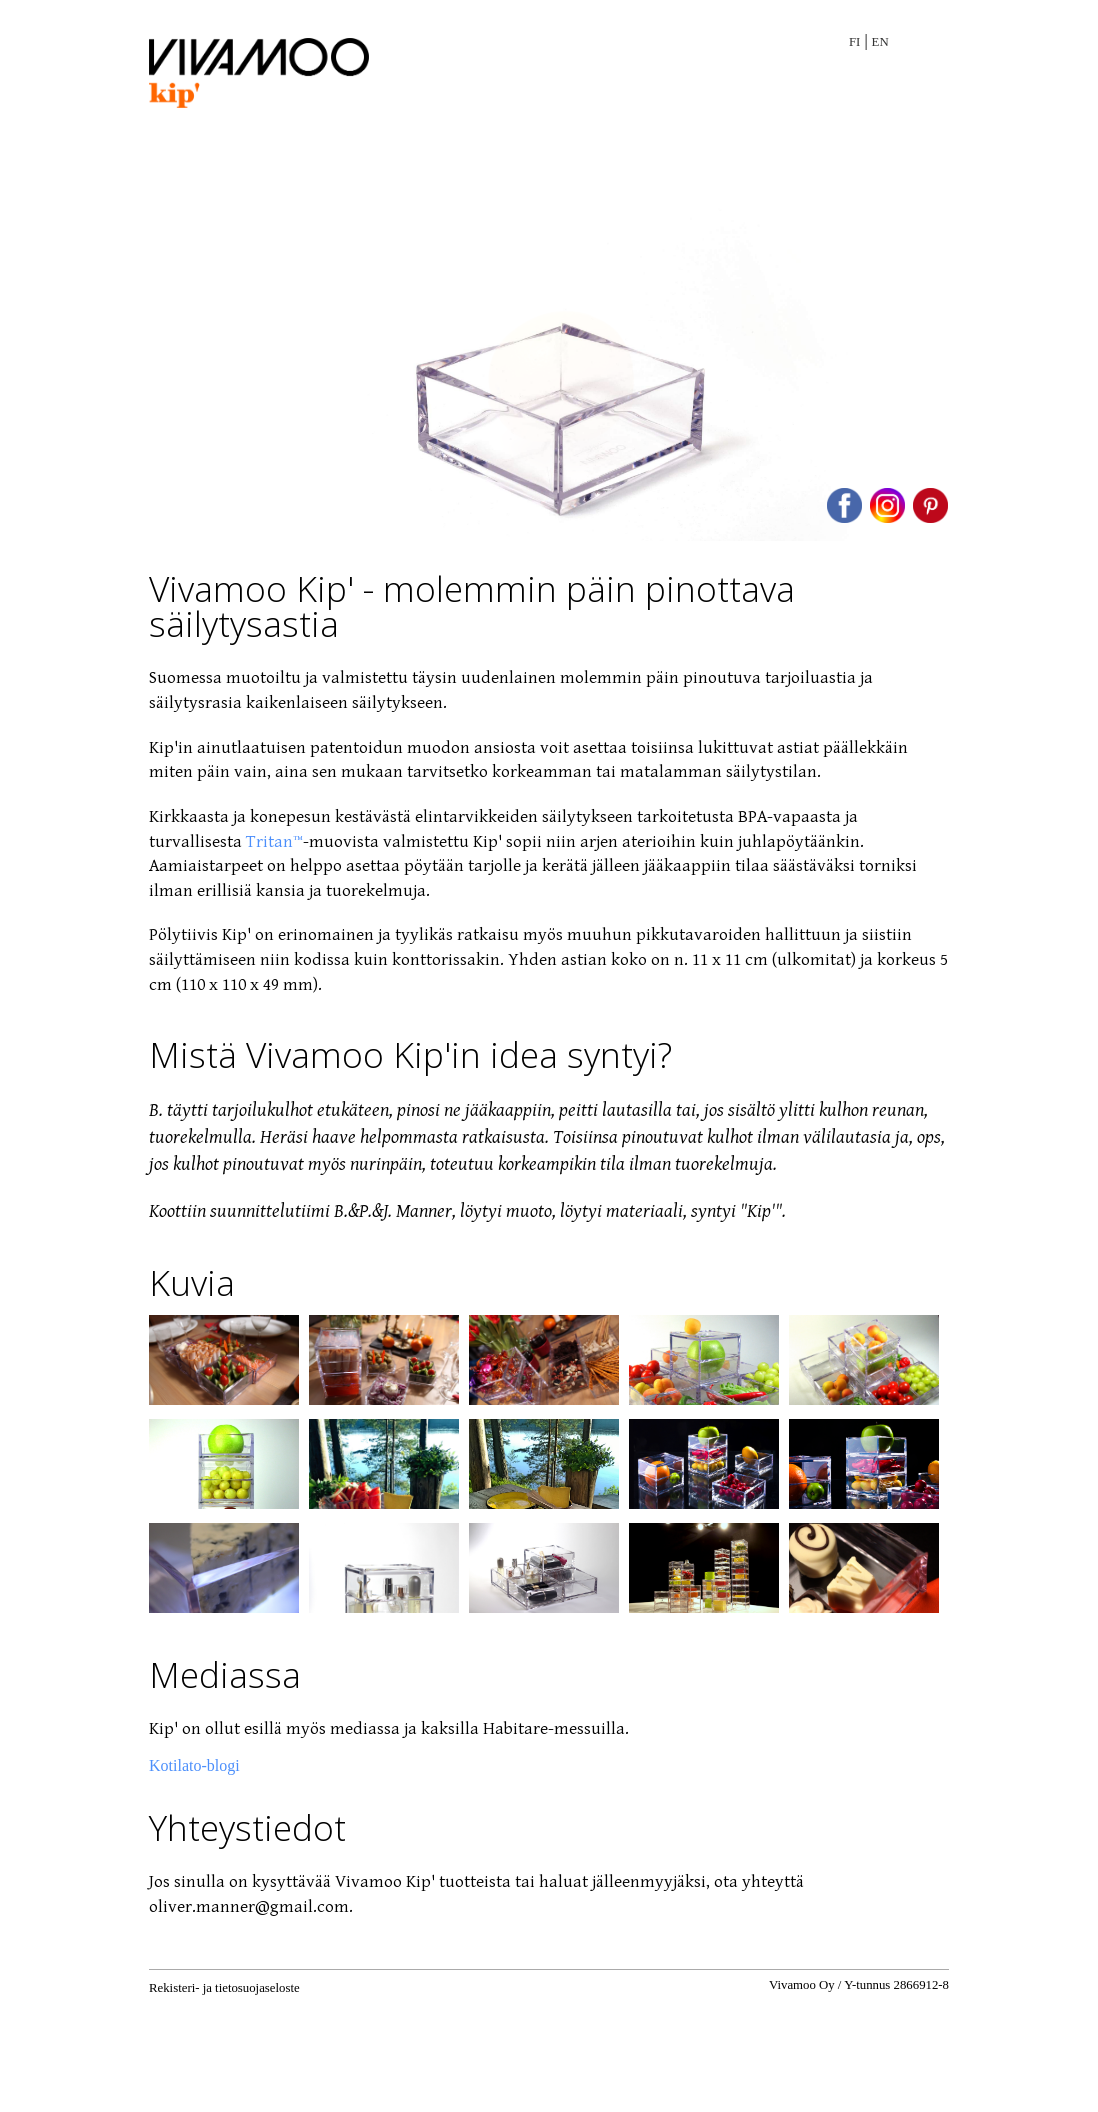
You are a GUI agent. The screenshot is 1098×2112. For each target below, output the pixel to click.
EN (880, 42)
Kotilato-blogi (194, 1765)
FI (854, 42)
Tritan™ (274, 842)
